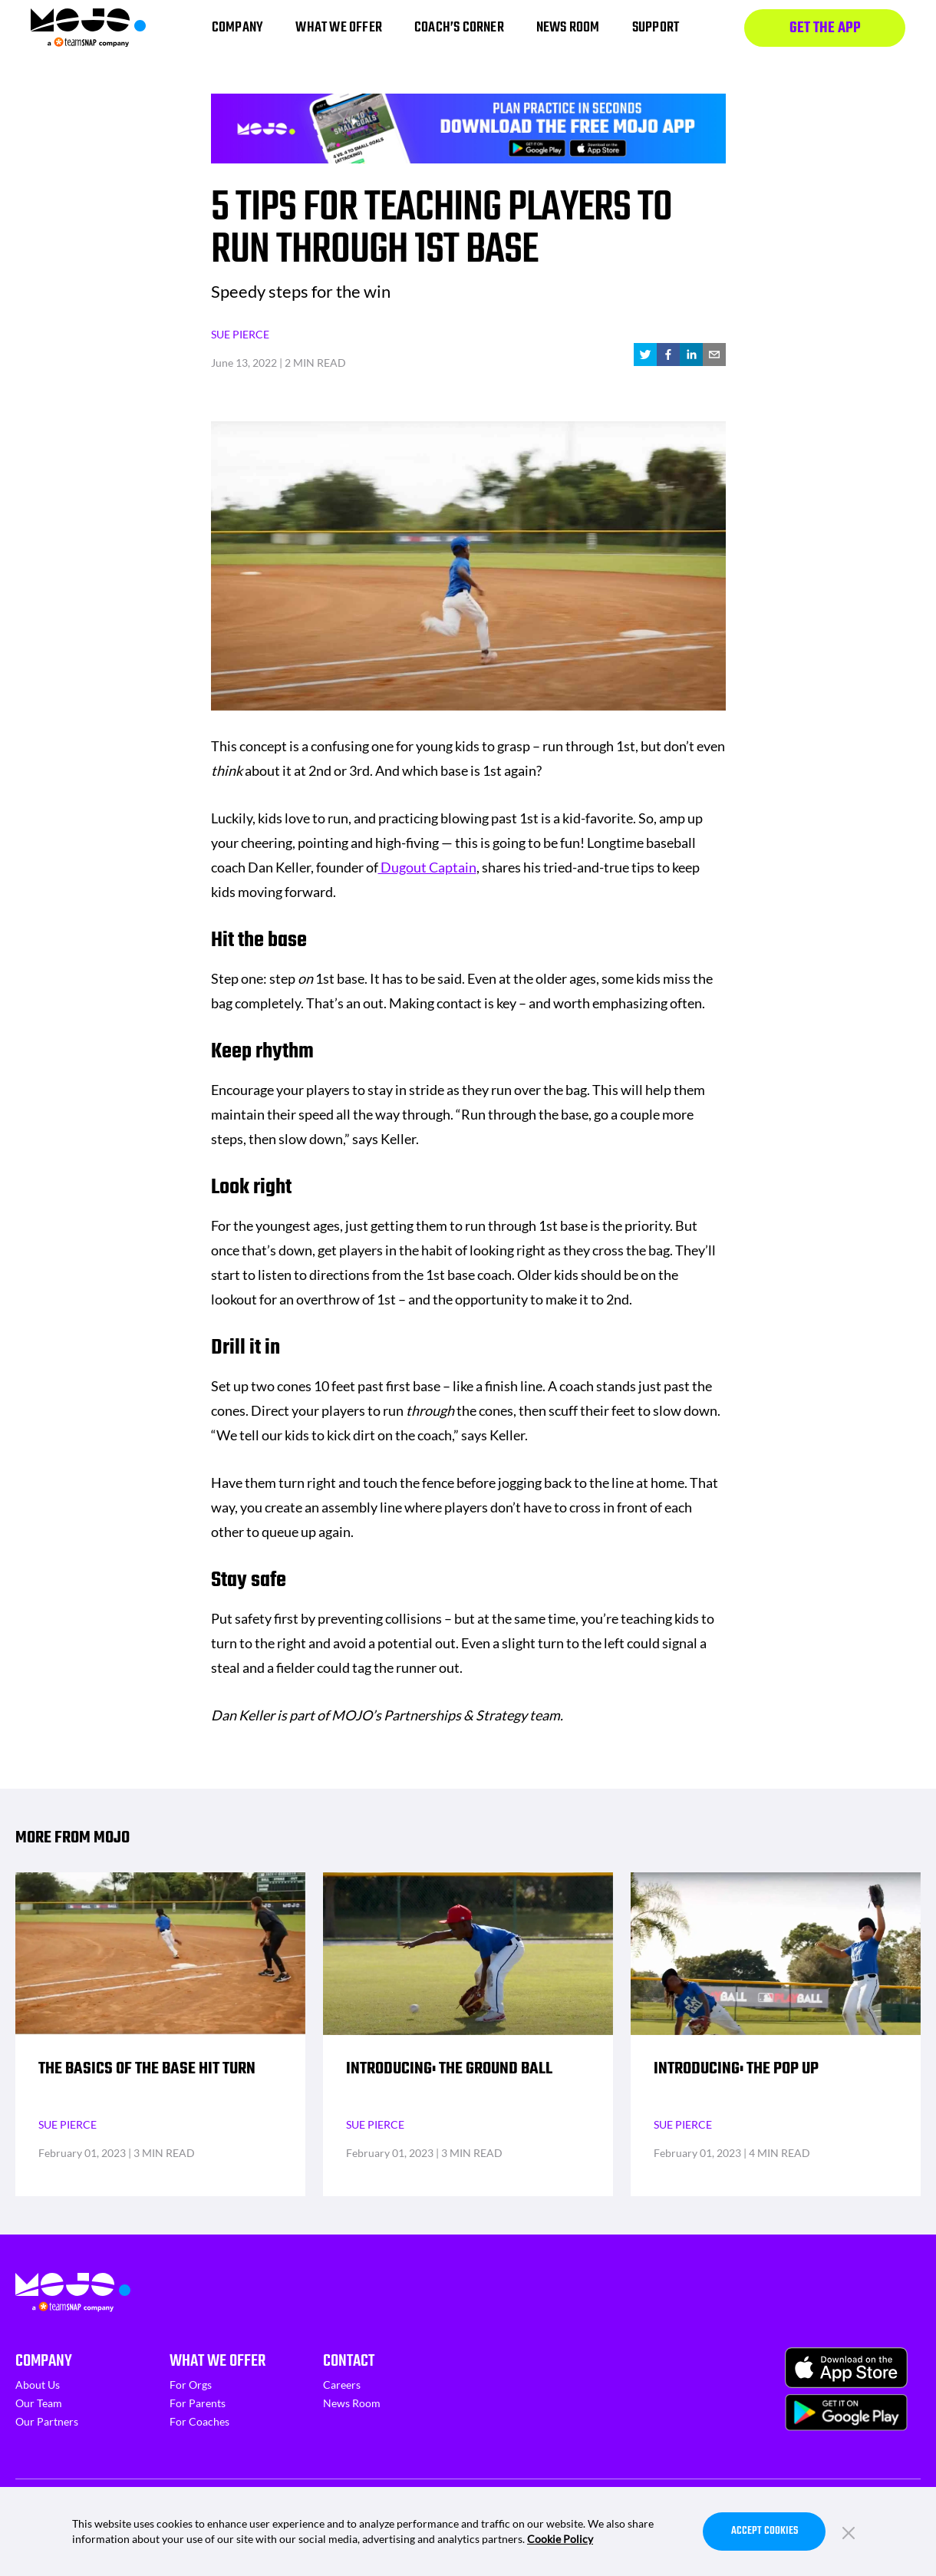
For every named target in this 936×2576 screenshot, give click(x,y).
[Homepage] (88, 28)
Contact (348, 2361)
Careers (342, 2384)
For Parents (198, 2402)
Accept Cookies (764, 2531)
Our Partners (46, 2421)
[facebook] (668, 354)
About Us (37, 2384)
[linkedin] (691, 354)
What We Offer (217, 2361)
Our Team (38, 2402)
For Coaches (199, 2421)
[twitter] (645, 354)
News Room (352, 2402)
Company (43, 2361)
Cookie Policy (560, 2538)
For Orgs (191, 2384)
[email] (714, 354)
